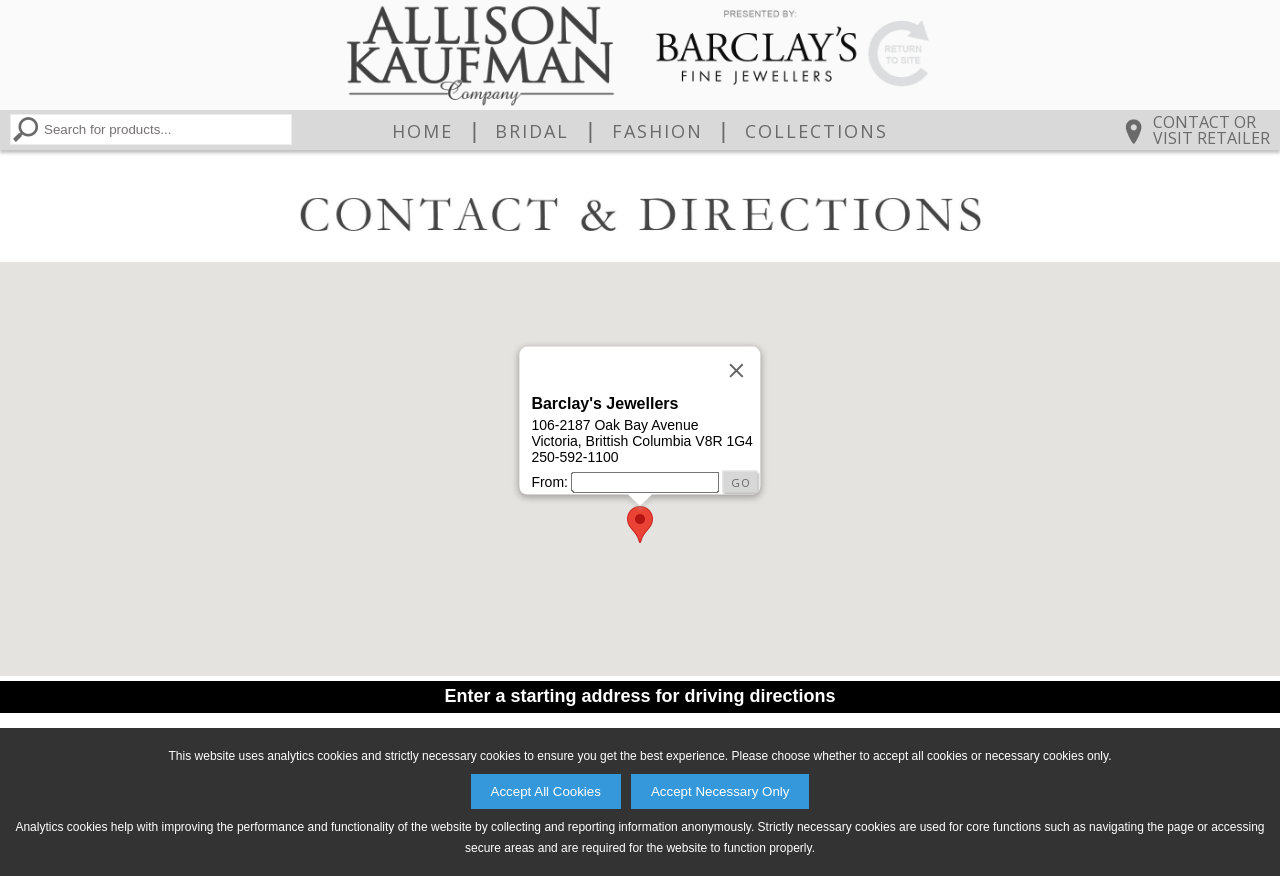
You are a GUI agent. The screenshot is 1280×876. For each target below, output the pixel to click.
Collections (816, 131)
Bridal (532, 131)
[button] (640, 524)
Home (422, 131)
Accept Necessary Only (720, 791)
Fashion (657, 131)
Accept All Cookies (546, 791)
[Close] (737, 370)
